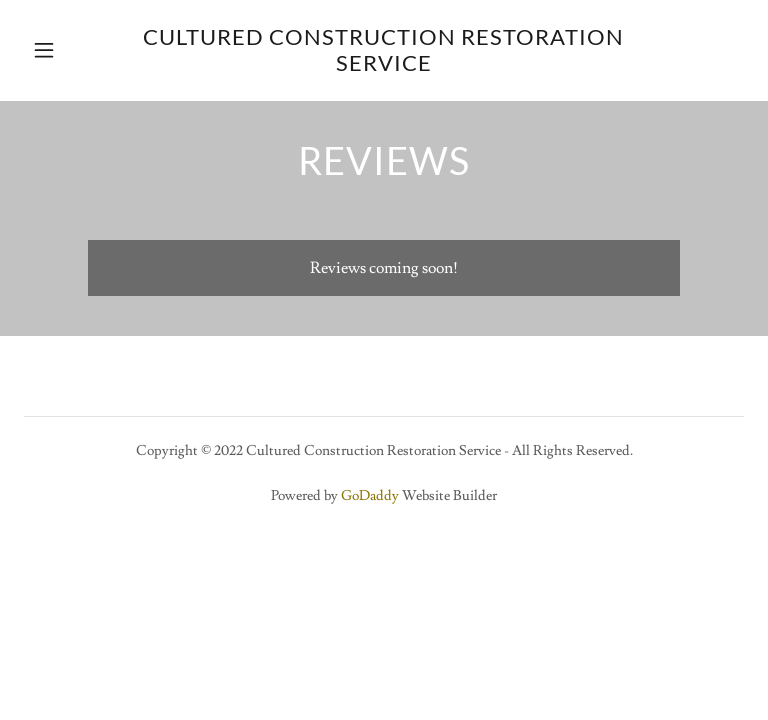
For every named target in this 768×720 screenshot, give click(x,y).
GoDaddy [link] (370, 496)
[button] (57, 50)
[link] (384, 66)
